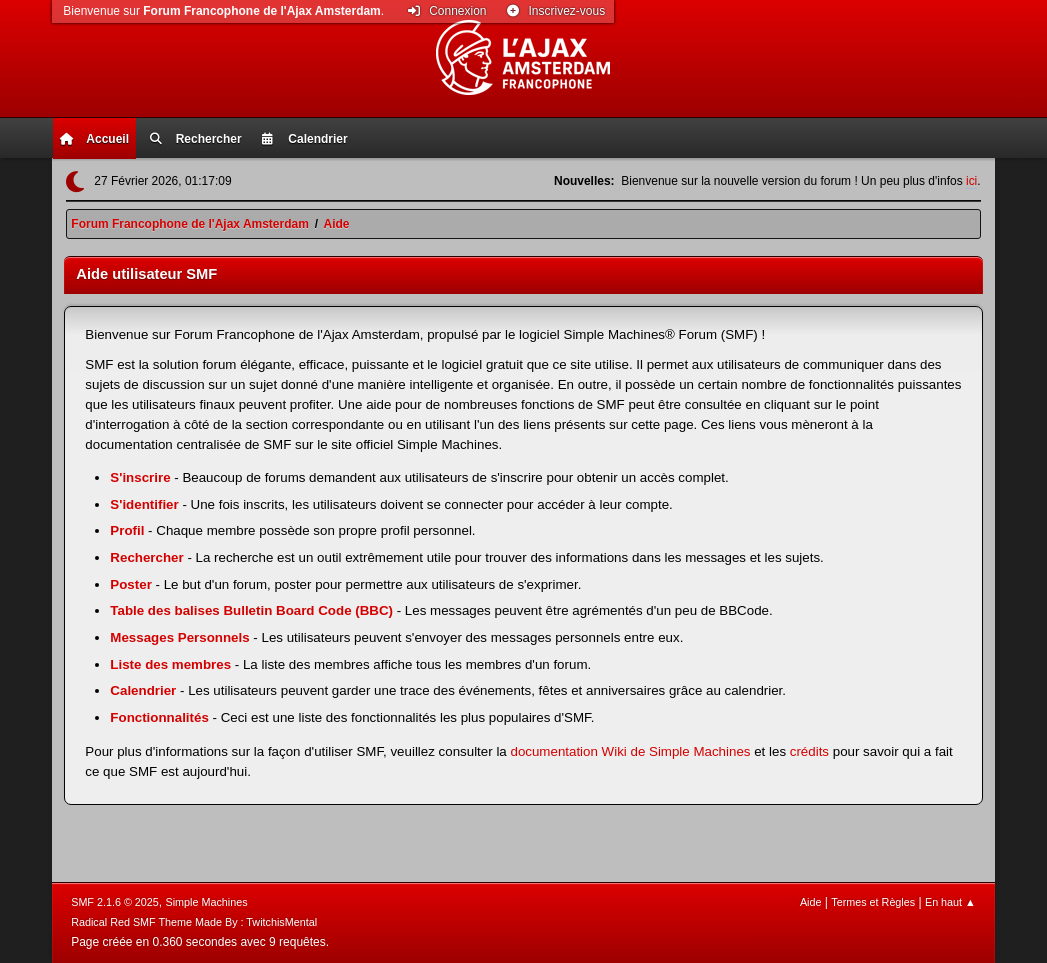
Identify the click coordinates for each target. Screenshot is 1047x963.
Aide (811, 902)
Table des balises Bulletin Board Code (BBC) (251, 610)
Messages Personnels (179, 637)
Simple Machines (207, 902)
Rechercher (146, 557)
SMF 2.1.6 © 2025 (115, 902)
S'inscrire (140, 477)
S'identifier (144, 504)
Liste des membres (170, 664)
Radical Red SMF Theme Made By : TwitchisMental (194, 922)
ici (971, 181)
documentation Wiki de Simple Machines (630, 751)
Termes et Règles (873, 902)
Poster (130, 584)
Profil (127, 530)
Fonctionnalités (159, 717)
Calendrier (143, 690)
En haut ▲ (950, 902)
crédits (809, 751)
